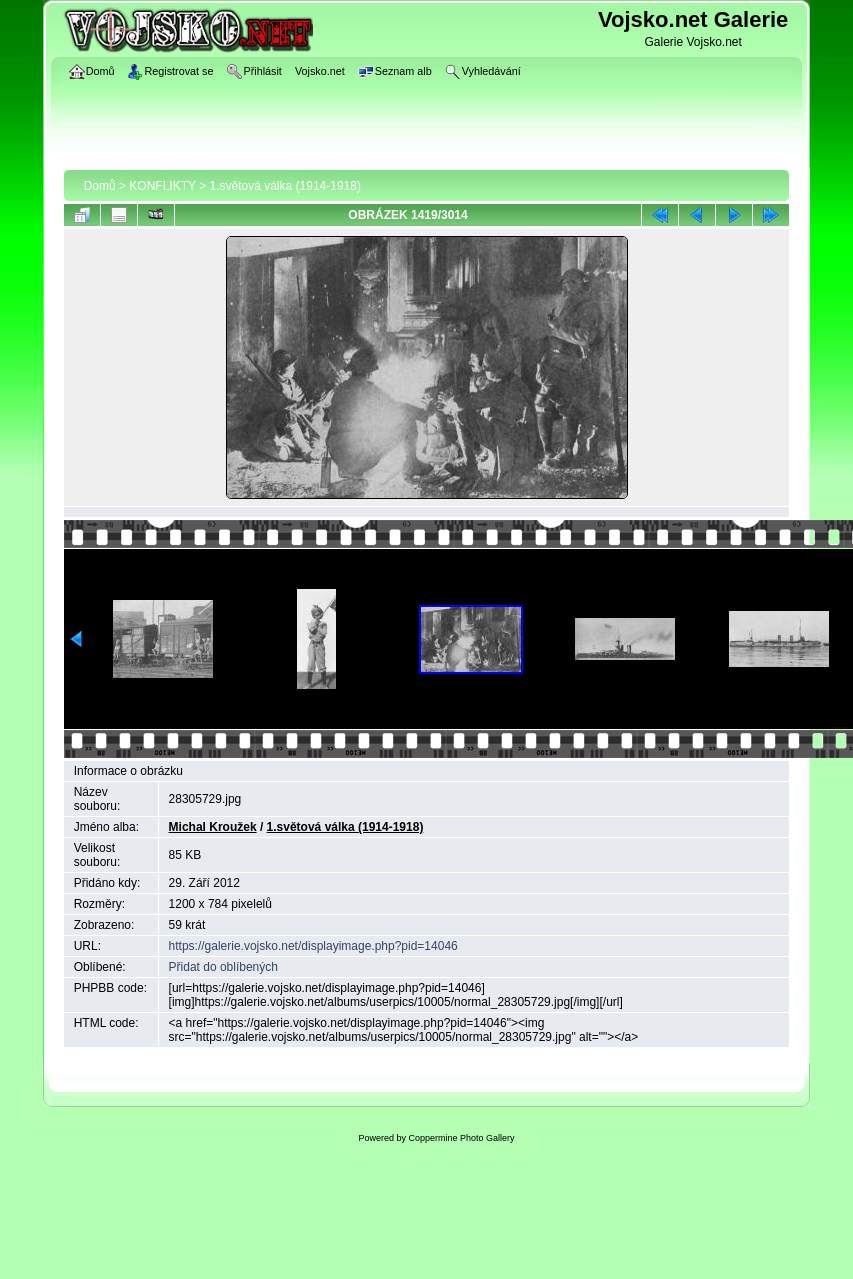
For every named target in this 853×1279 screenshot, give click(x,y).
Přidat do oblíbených (223, 967)
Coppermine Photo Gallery (461, 1138)
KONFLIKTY (162, 186)
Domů (100, 186)
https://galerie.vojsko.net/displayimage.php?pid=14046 (313, 946)
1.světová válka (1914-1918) (285, 186)
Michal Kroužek (213, 827)
